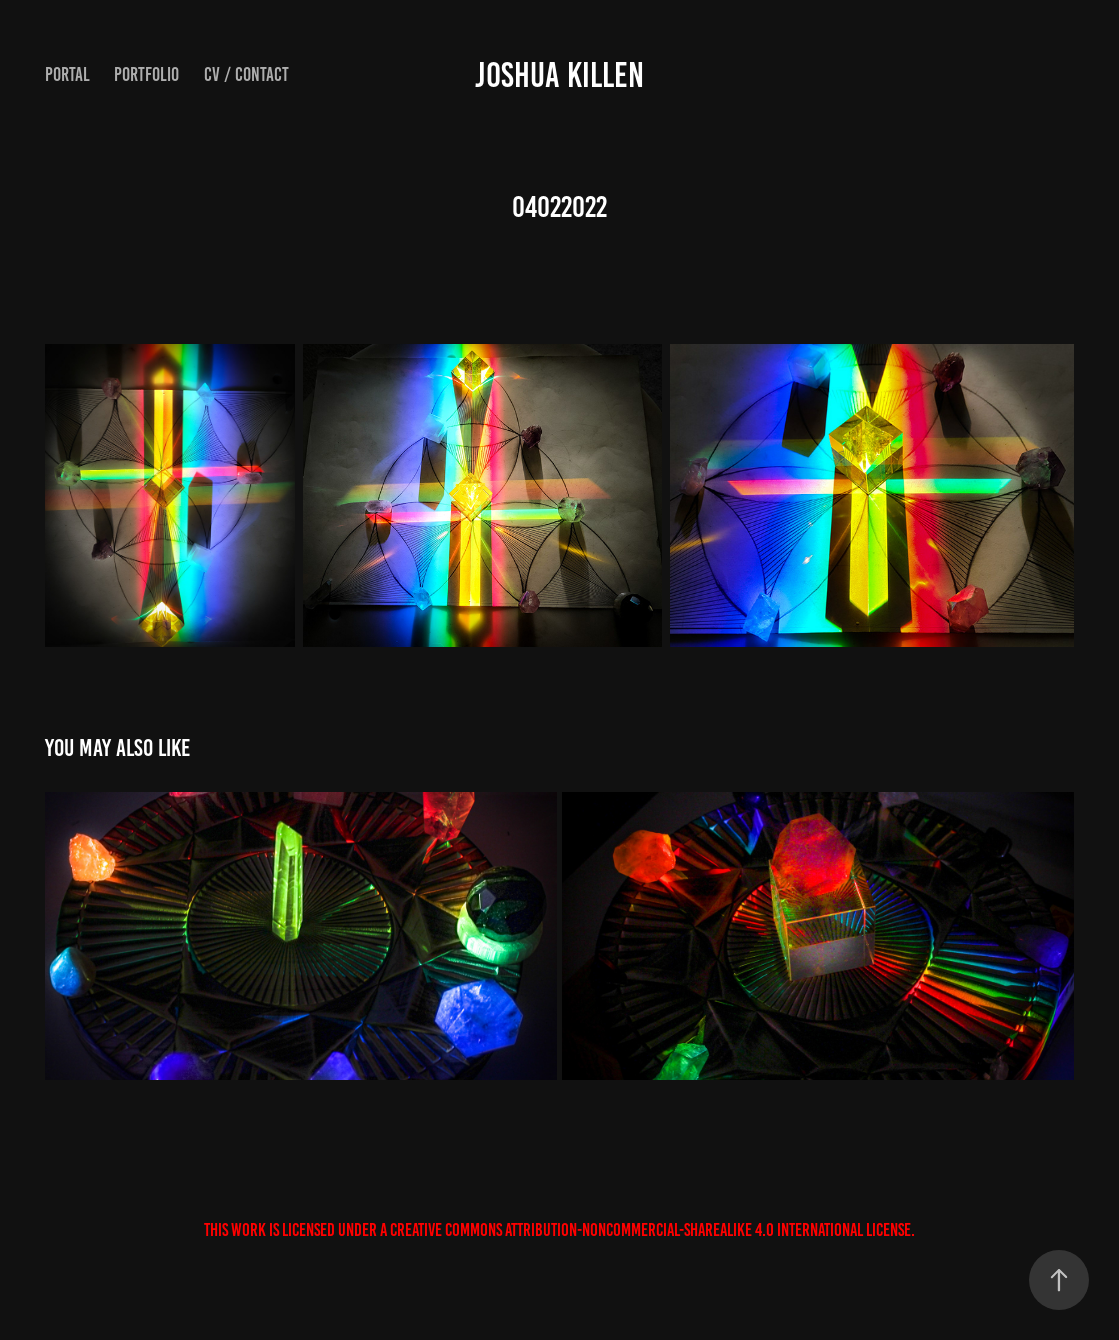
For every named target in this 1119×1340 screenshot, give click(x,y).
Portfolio (146, 74)
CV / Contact (246, 74)
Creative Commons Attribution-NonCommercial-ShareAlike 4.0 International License (650, 1230)
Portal (67, 74)
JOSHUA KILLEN (559, 75)
